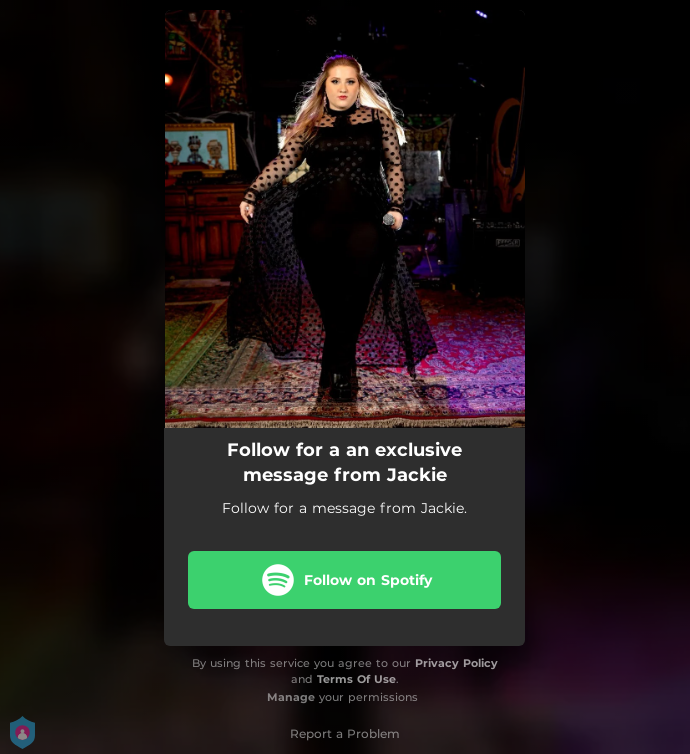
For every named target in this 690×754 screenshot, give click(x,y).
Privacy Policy (456, 663)
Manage (291, 697)
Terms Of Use (356, 679)
